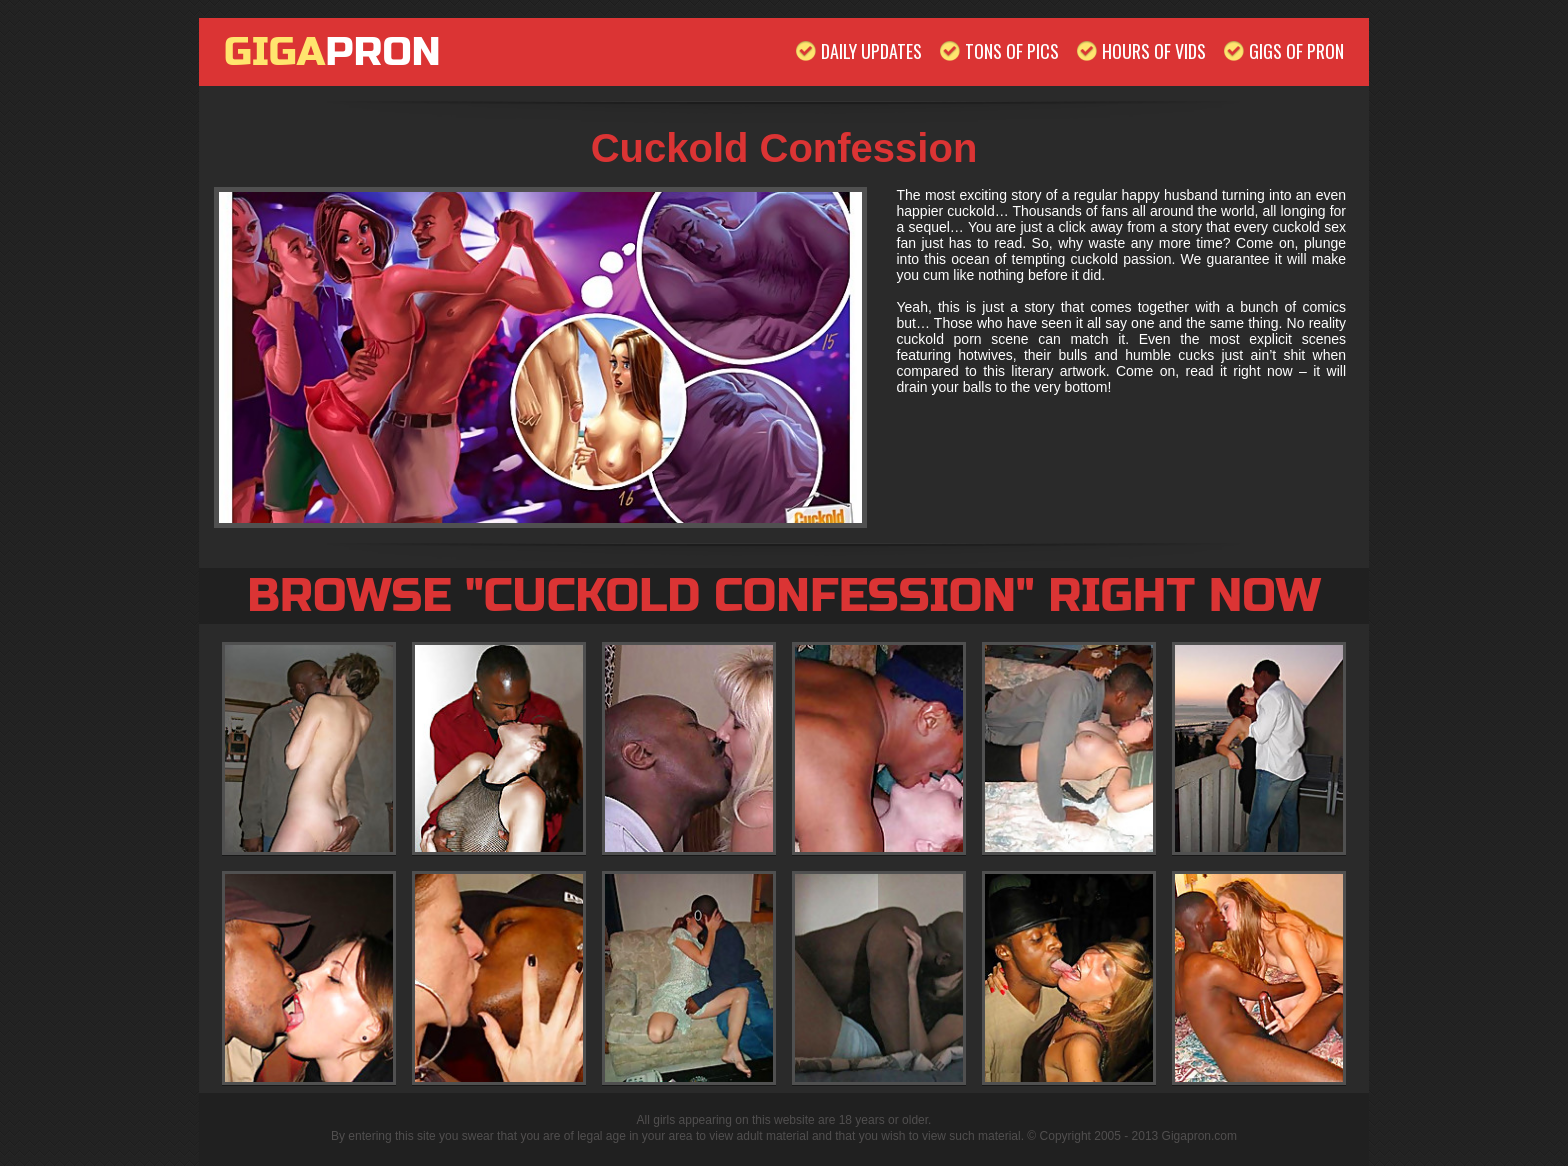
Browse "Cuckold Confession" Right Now (784, 596)
